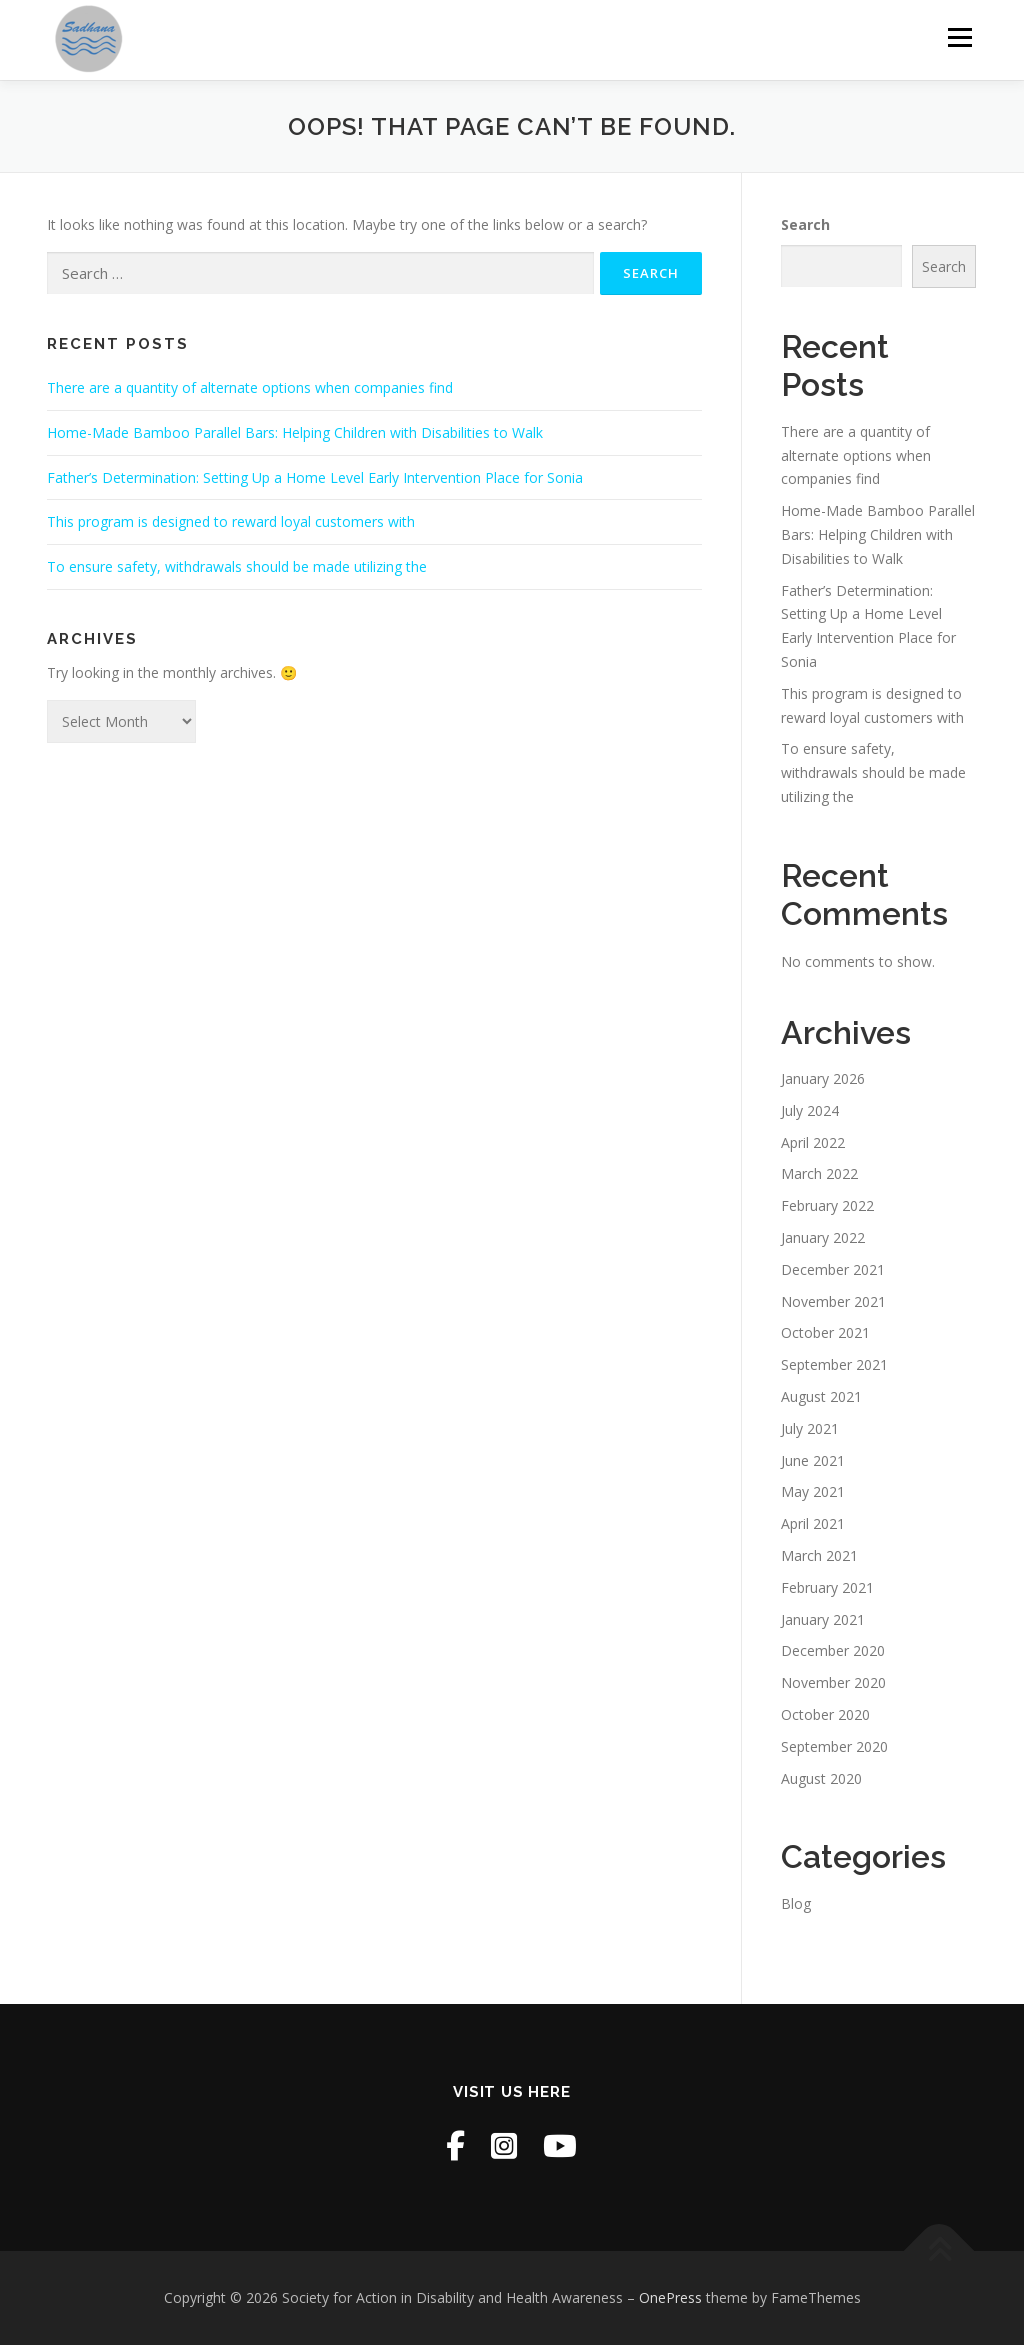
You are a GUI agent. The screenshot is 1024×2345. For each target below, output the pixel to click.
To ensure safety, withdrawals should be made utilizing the (237, 566)
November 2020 (833, 1682)
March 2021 (819, 1555)
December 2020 (833, 1650)
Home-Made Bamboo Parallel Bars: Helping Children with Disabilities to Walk (295, 432)
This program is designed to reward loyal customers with (231, 521)
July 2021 (810, 1428)
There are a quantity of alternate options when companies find (250, 387)
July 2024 (810, 1110)
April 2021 (813, 1523)
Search (805, 224)
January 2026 (823, 1078)
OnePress (670, 2297)
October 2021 (825, 1332)
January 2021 (823, 1619)
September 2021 (834, 1364)
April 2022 (813, 1142)
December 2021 (833, 1269)
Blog (796, 1903)
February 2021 (827, 1587)
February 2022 (827, 1205)
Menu (959, 37)
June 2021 (813, 1460)
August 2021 (821, 1396)
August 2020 (821, 1778)
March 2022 (819, 1173)
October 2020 (825, 1714)
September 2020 (834, 1746)
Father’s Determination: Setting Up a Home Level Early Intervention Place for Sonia (315, 477)
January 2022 (823, 1237)
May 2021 (813, 1491)
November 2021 (833, 1301)
